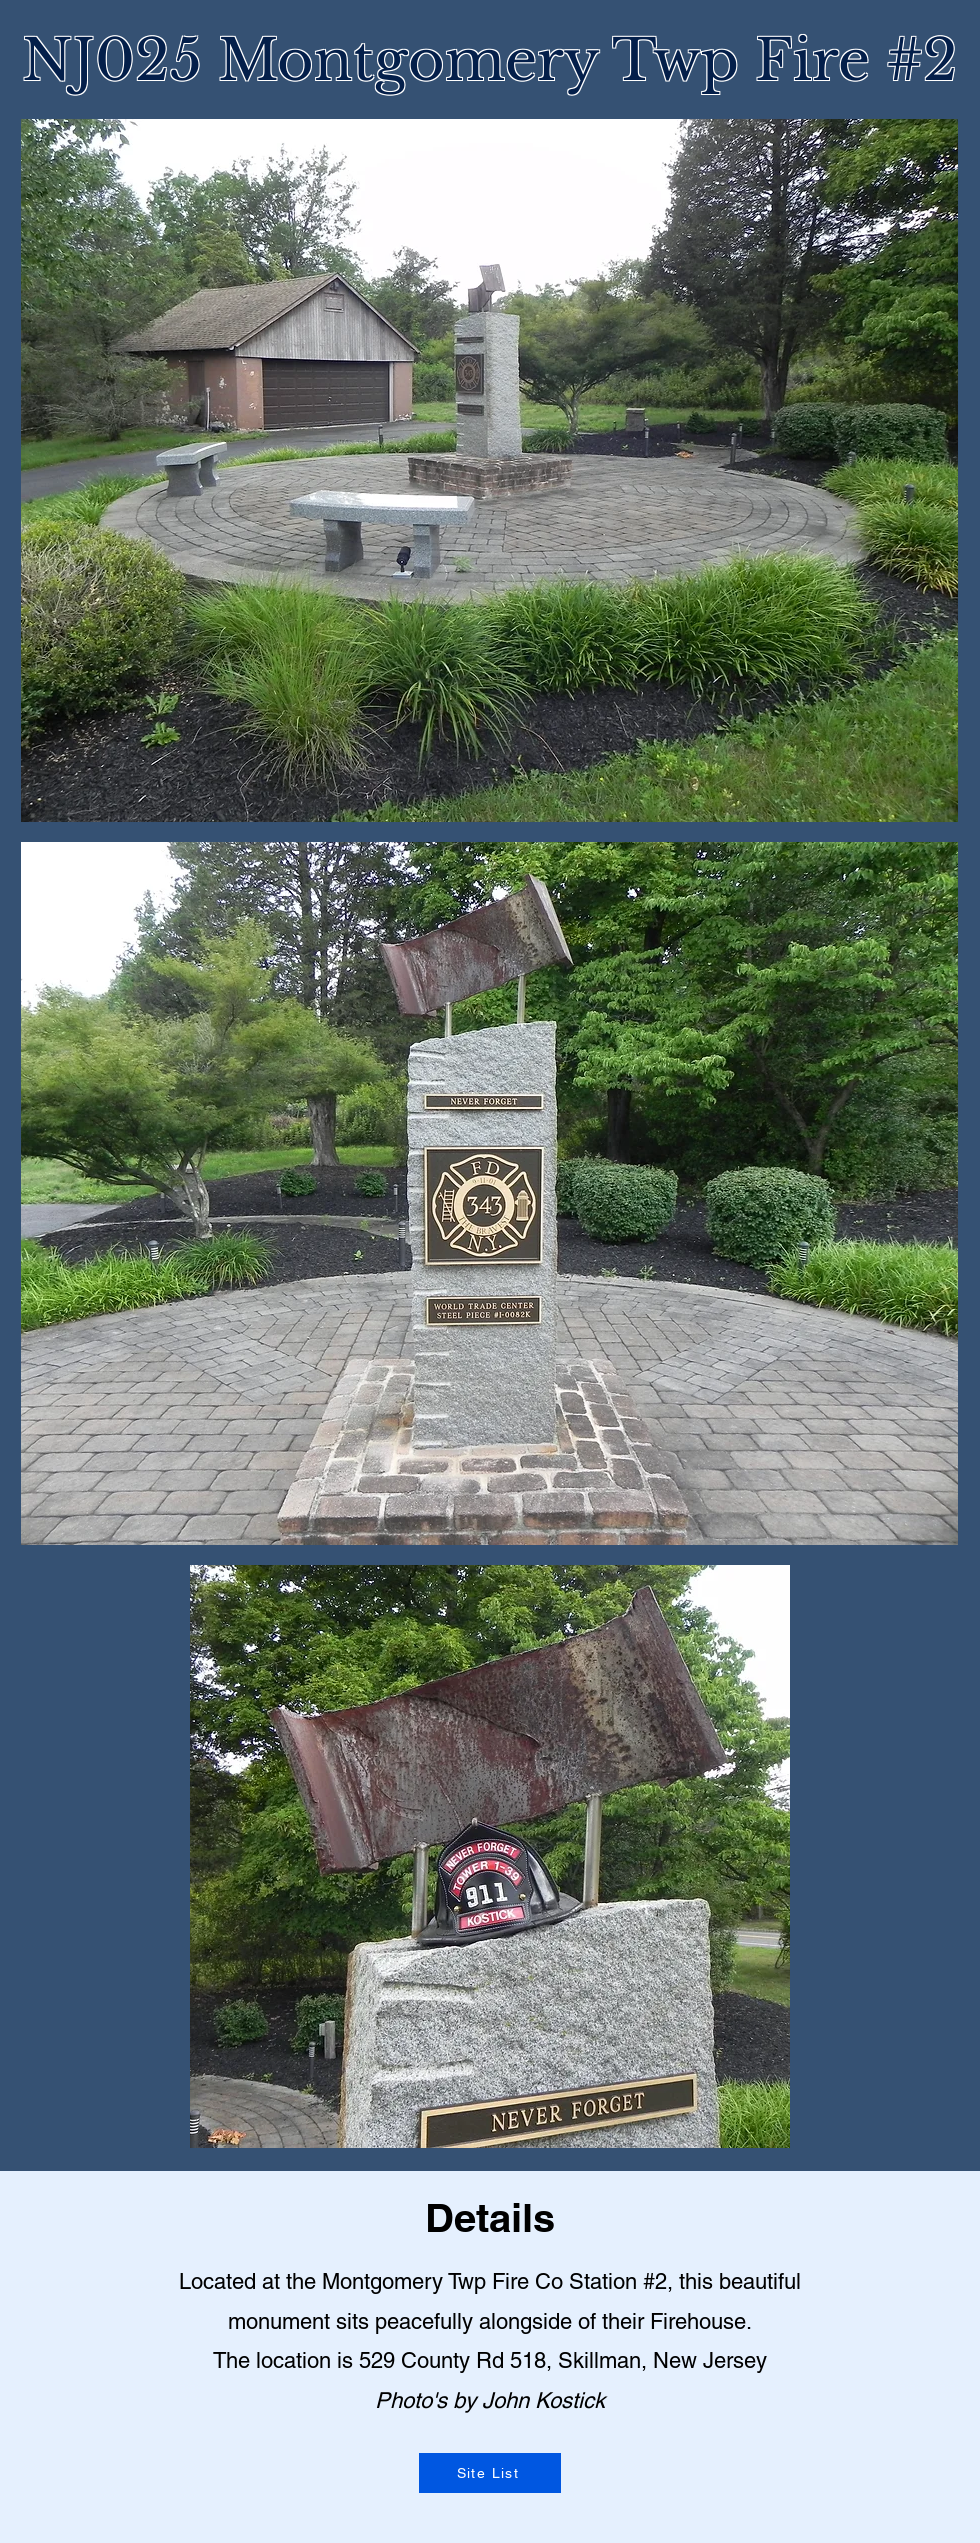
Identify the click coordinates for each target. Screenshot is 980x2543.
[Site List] (490, 2473)
